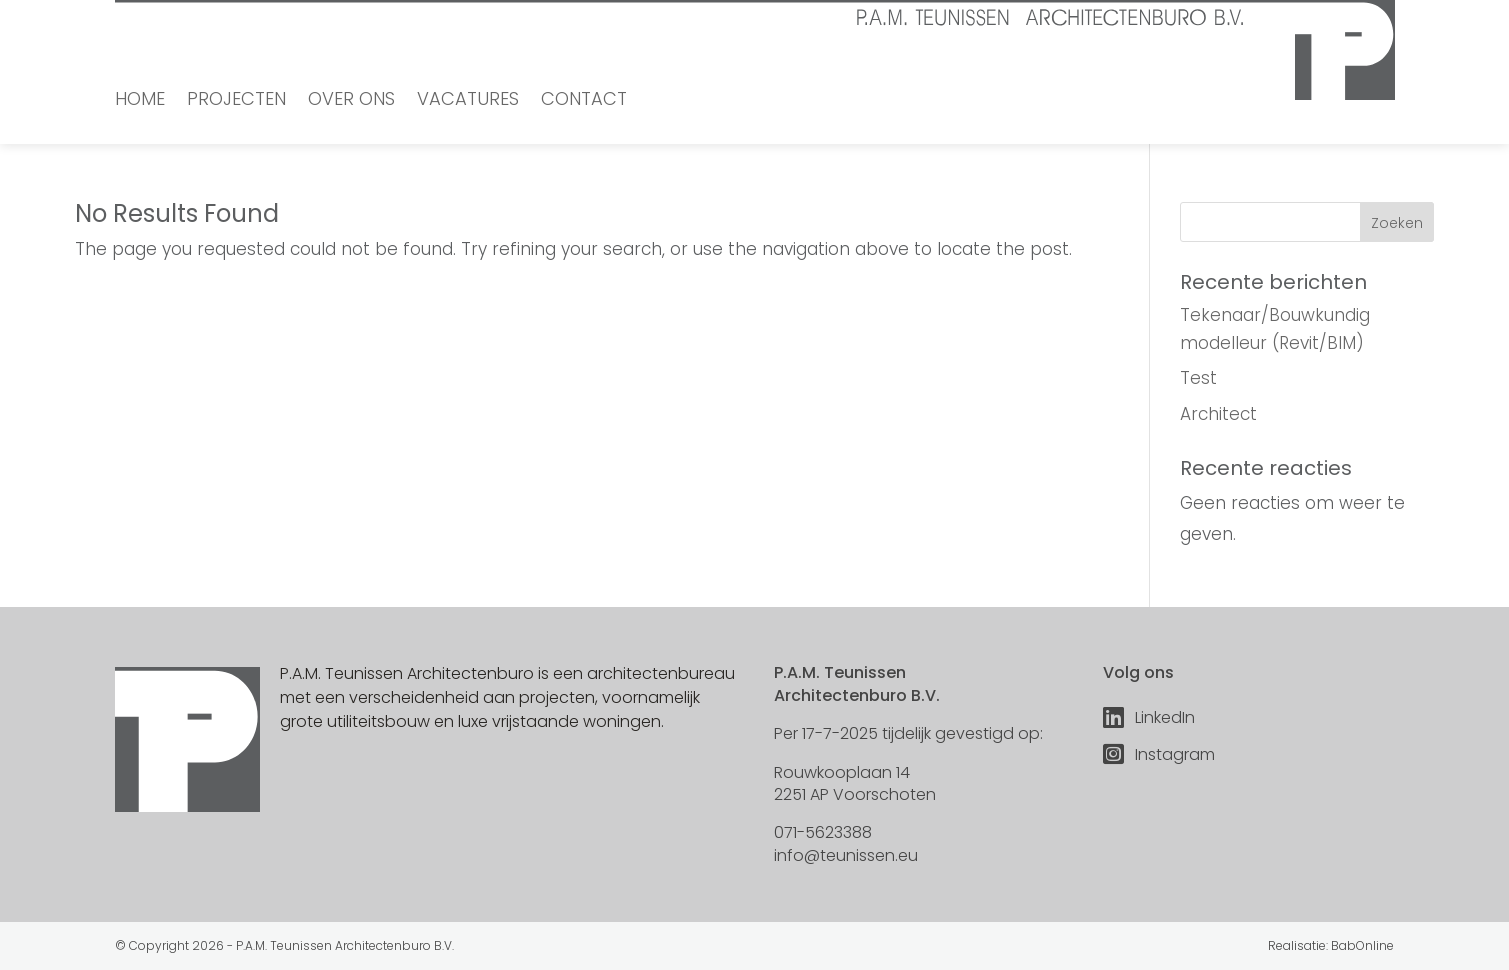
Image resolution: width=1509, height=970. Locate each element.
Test (1198, 378)
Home (140, 101)
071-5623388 (823, 832)
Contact (584, 101)
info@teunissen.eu (846, 855)
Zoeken (1397, 223)
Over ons (351, 101)
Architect (1218, 414)
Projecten (236, 101)
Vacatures (468, 101)
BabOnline (1362, 945)
